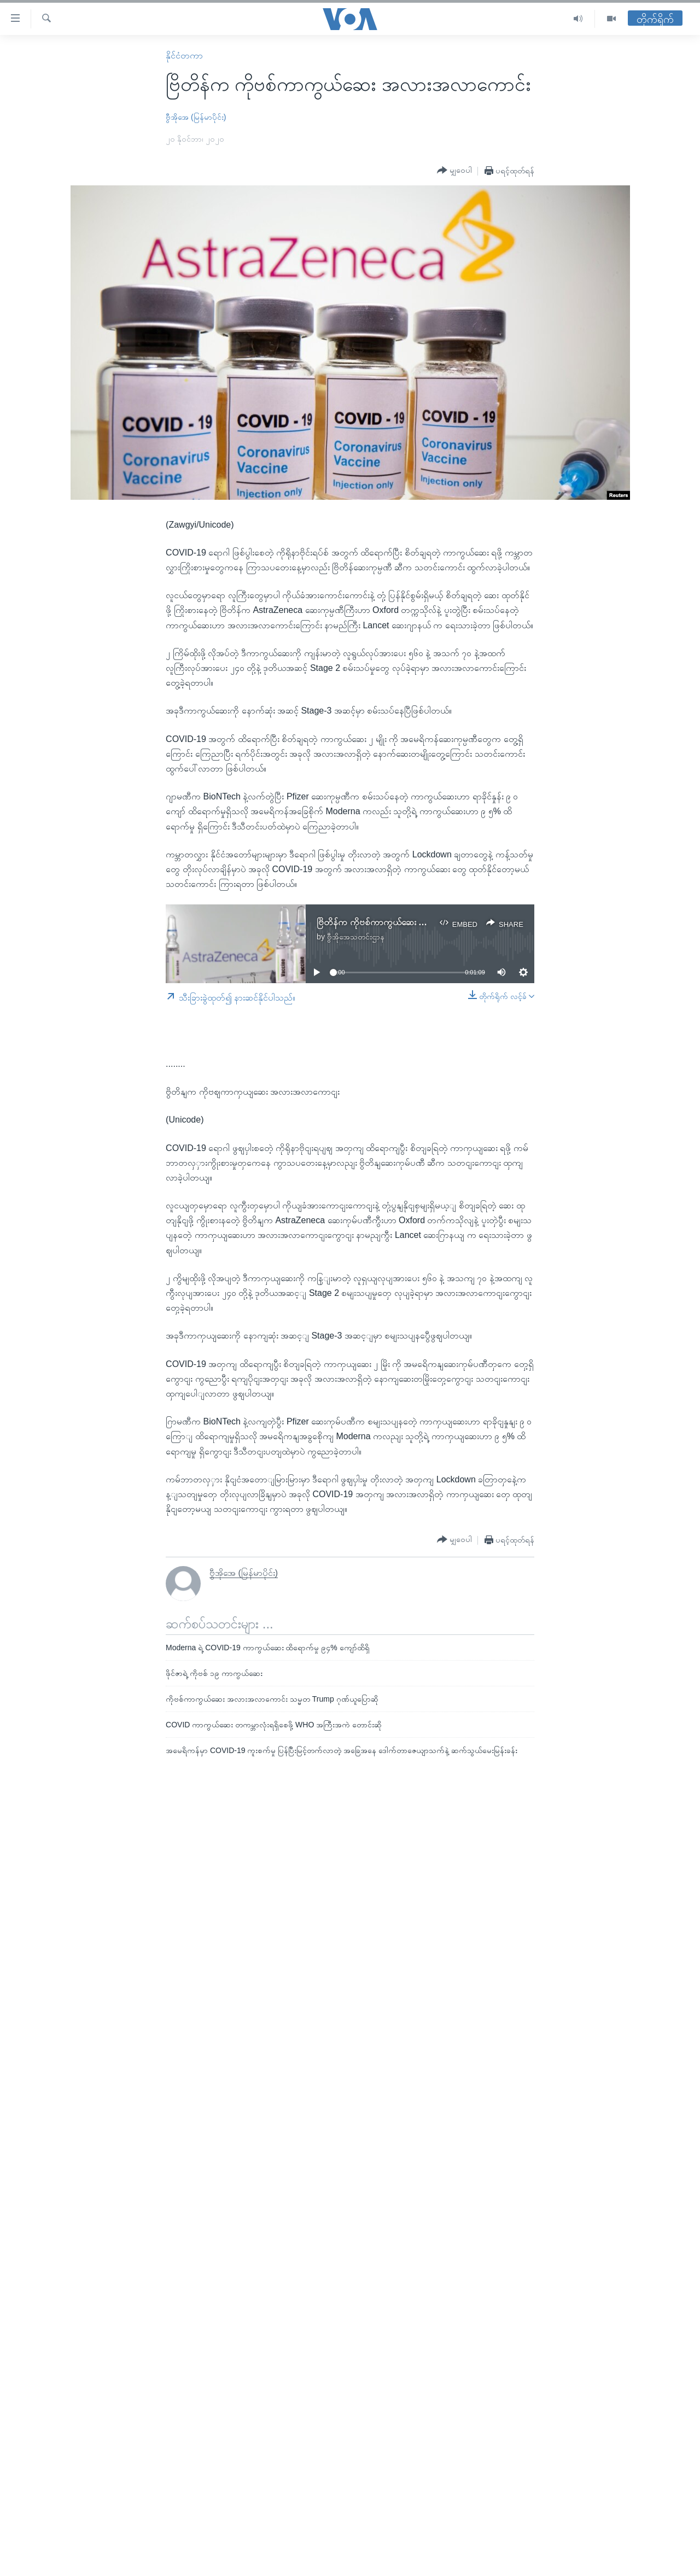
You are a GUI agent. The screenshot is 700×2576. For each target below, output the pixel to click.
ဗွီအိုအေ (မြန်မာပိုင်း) (196, 117)
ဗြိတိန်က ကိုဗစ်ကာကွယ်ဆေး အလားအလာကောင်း (401, 922)
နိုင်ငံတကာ (184, 55)
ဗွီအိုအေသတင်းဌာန (355, 936)
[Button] (454, 170)
